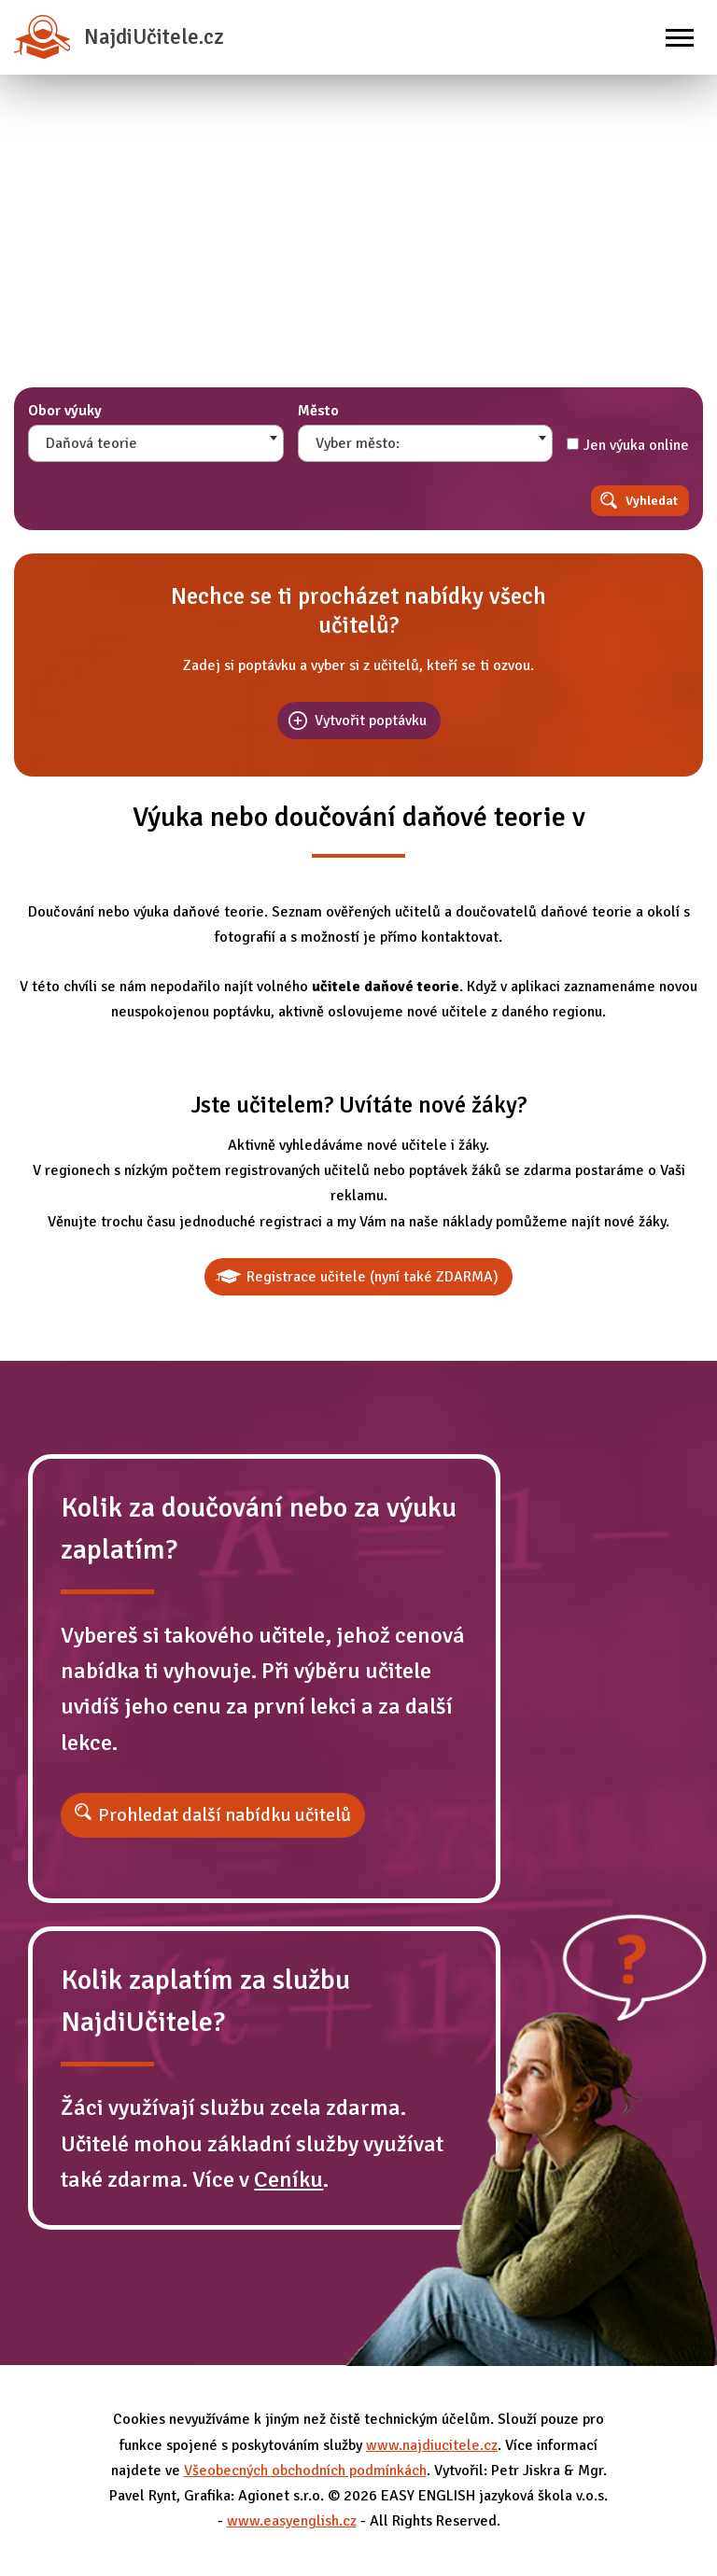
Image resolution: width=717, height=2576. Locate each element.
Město (318, 410)
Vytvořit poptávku (371, 720)
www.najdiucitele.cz (432, 2445)
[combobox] (156, 443)
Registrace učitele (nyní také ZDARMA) (372, 1276)
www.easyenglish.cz (292, 2521)
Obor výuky (65, 410)
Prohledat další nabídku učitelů (224, 1815)
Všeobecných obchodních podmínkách (305, 2470)
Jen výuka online (628, 445)
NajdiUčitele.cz (119, 37)
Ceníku (288, 2179)
